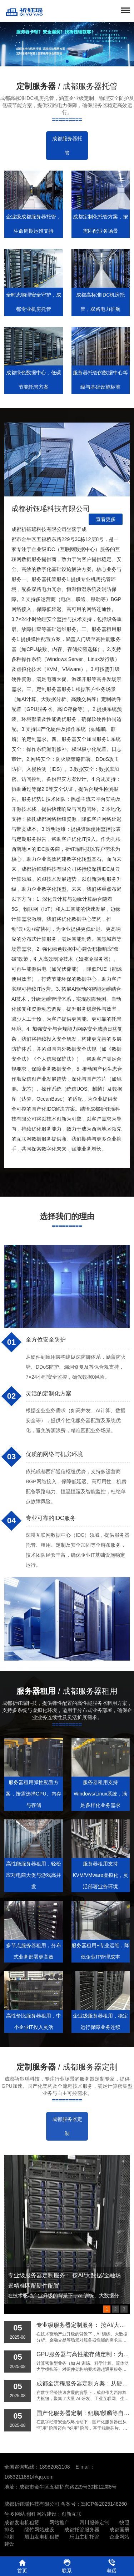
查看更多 (106, 519)
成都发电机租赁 (21, 2522)
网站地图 (25, 2514)
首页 (22, 2566)
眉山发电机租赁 (41, 2537)
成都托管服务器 (81, 2529)
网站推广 (59, 2522)
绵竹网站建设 (39, 2529)
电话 (111, 2566)
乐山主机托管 (84, 2537)
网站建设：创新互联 (58, 2514)
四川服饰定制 (94, 2522)
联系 (67, 2566)
